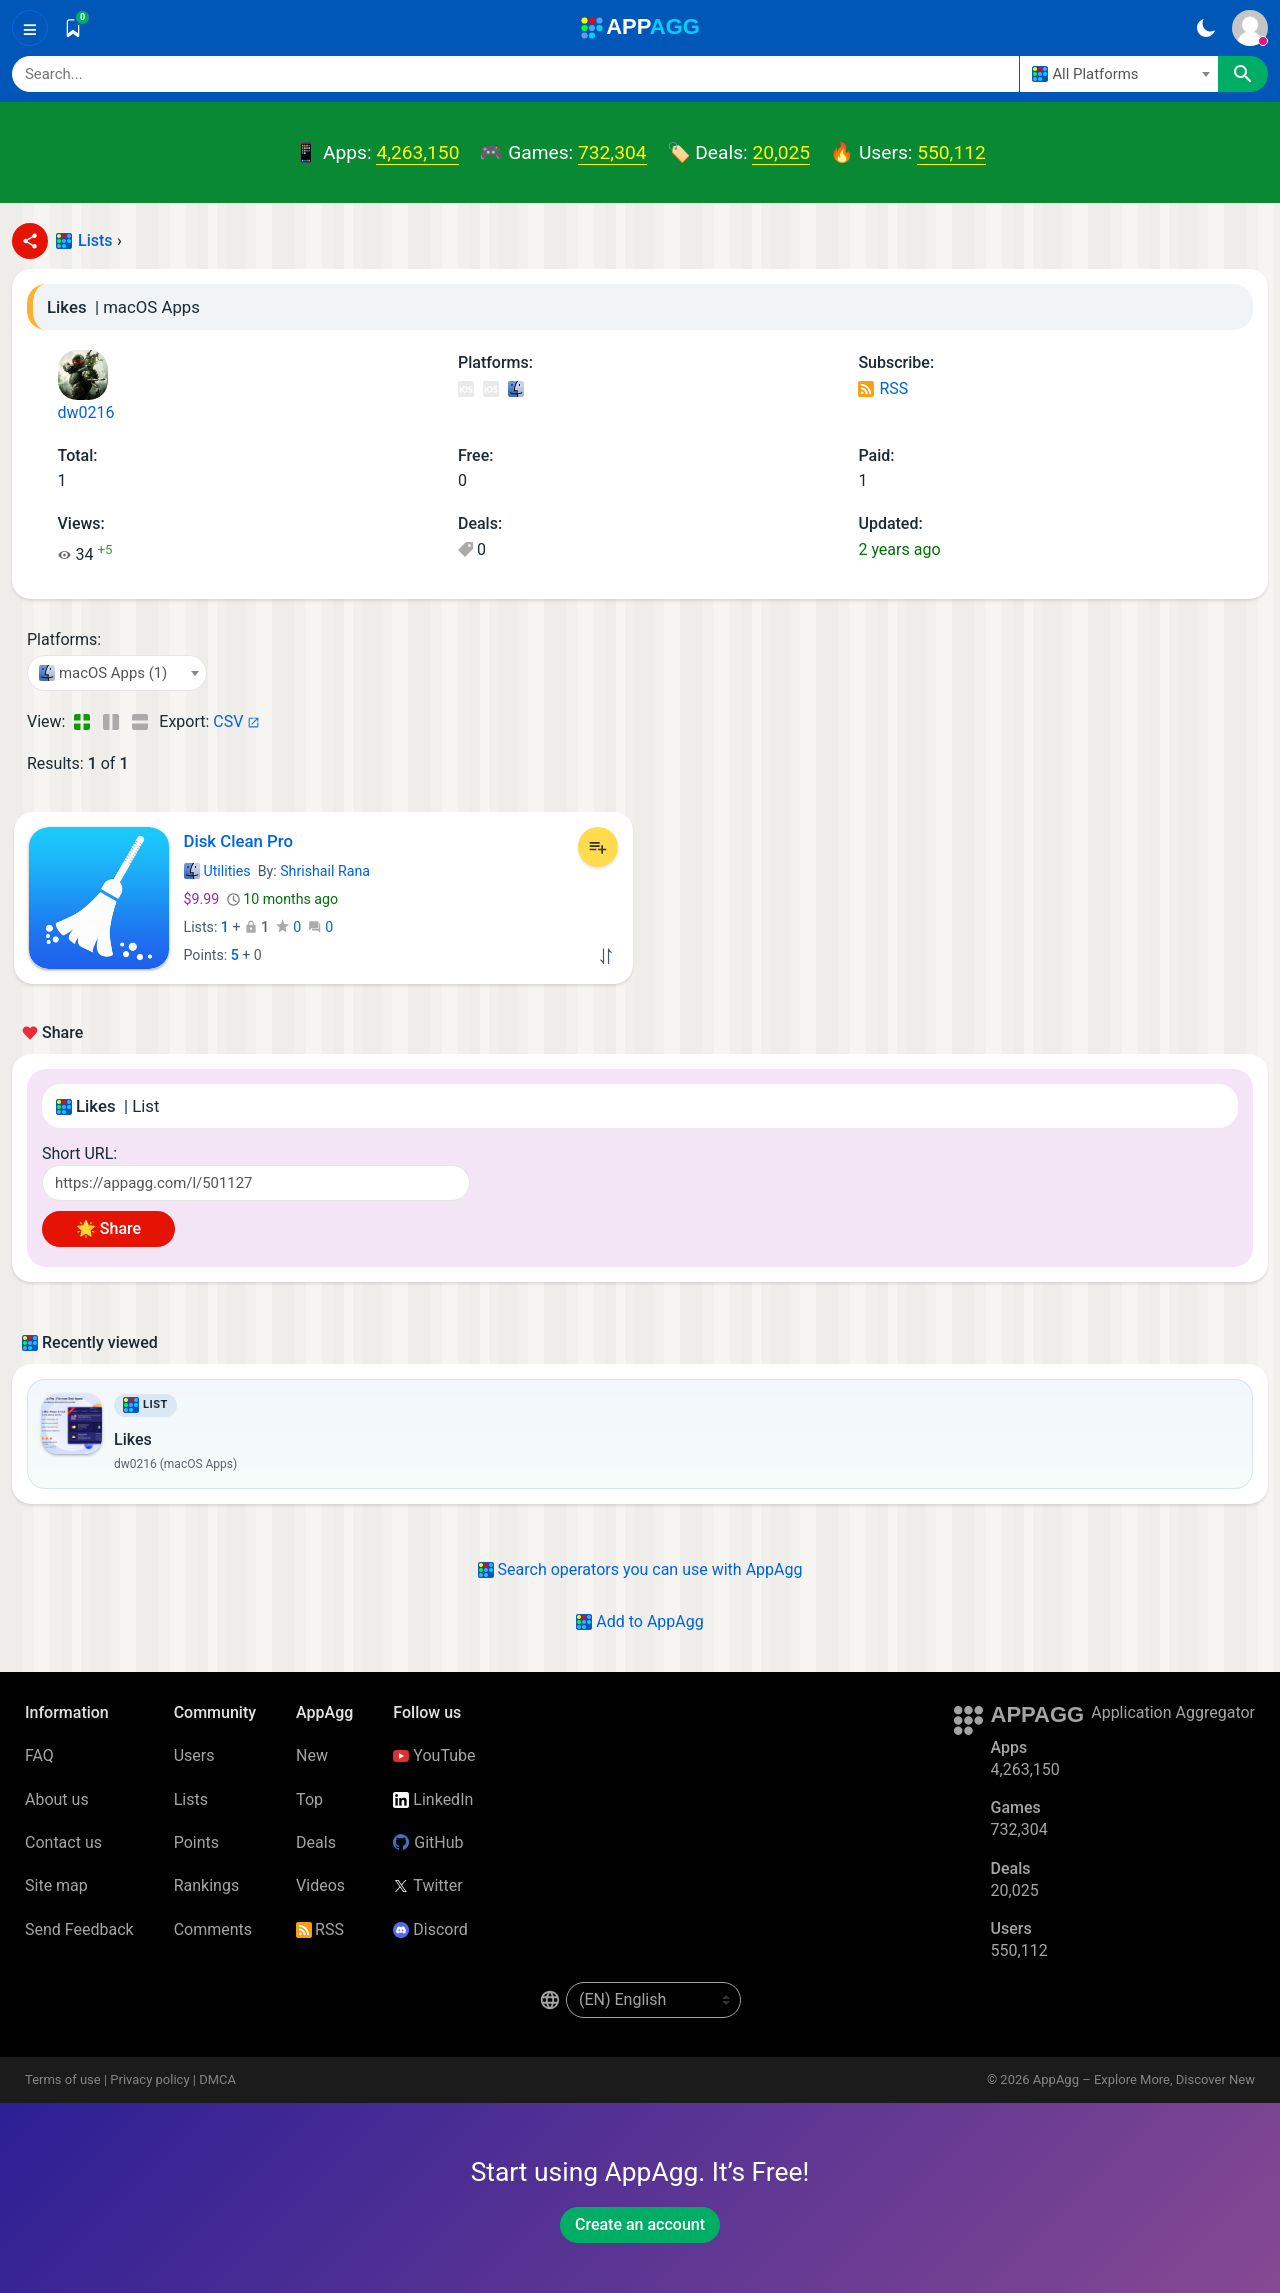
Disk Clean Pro (239, 841)
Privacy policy (149, 2079)
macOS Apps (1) (515, 390)
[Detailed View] (110, 722)
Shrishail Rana (325, 871)
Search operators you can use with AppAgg (640, 1569)
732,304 (612, 152)
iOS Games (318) (490, 390)
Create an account (640, 2224)
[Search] (515, 74)
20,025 (781, 152)
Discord (430, 1929)
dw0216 (86, 386)
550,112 (951, 152)
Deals (316, 1842)
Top (309, 1799)
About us (57, 1799)
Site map (56, 1885)
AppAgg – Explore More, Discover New (1144, 2079)
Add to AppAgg (639, 1621)
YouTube (434, 1755)
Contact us (63, 1842)
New (312, 1755)
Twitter (427, 1885)
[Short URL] (256, 1183)
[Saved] (73, 28)
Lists (95, 240)
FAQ (39, 1755)
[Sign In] (1250, 28)
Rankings (206, 1885)
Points (196, 1842)
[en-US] (653, 2000)
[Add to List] (598, 847)
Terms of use (63, 2079)
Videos (320, 1885)
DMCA (217, 2079)
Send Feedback (79, 1929)
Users (194, 1755)
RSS (883, 388)
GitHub (428, 1842)
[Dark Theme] (1205, 28)
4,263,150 (417, 152)
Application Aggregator (1173, 1712)
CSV (228, 721)
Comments (213, 1929)
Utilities (217, 871)
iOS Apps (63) (465, 390)
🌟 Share (108, 1228)
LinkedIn (433, 1799)
